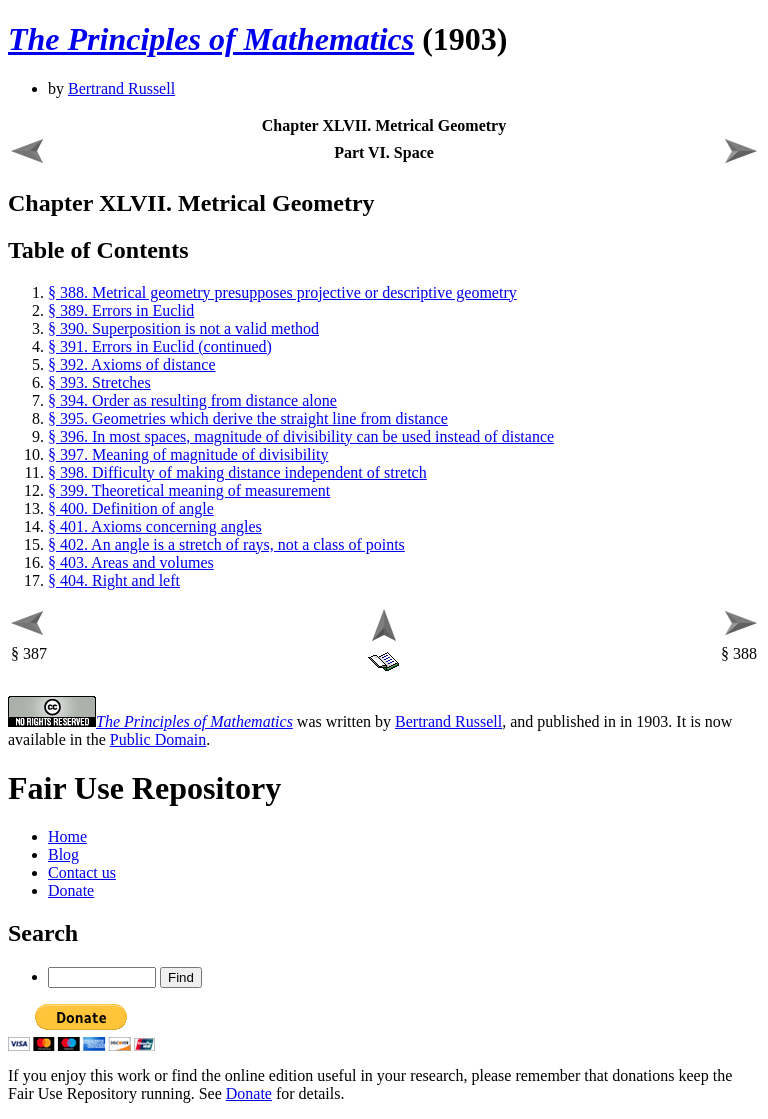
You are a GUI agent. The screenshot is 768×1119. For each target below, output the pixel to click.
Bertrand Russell (121, 88)
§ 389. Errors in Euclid (121, 310)
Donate (71, 890)
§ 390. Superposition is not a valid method (183, 328)
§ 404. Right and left (114, 580)
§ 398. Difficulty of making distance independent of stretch (237, 472)
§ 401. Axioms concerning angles (155, 526)
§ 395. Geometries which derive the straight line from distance (248, 418)
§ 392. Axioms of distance (132, 364)
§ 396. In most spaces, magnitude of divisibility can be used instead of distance (301, 436)
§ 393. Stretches (99, 382)
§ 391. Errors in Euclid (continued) (160, 346)
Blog (63, 854)
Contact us (82, 872)
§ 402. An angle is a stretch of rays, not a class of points (226, 544)
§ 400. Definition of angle (131, 508)
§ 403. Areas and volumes (131, 562)
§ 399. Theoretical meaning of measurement (189, 490)
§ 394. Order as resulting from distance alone (192, 400)
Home (67, 836)
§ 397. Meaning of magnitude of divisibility (188, 454)
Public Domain (158, 739)
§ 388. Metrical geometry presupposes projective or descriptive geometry (282, 292)
